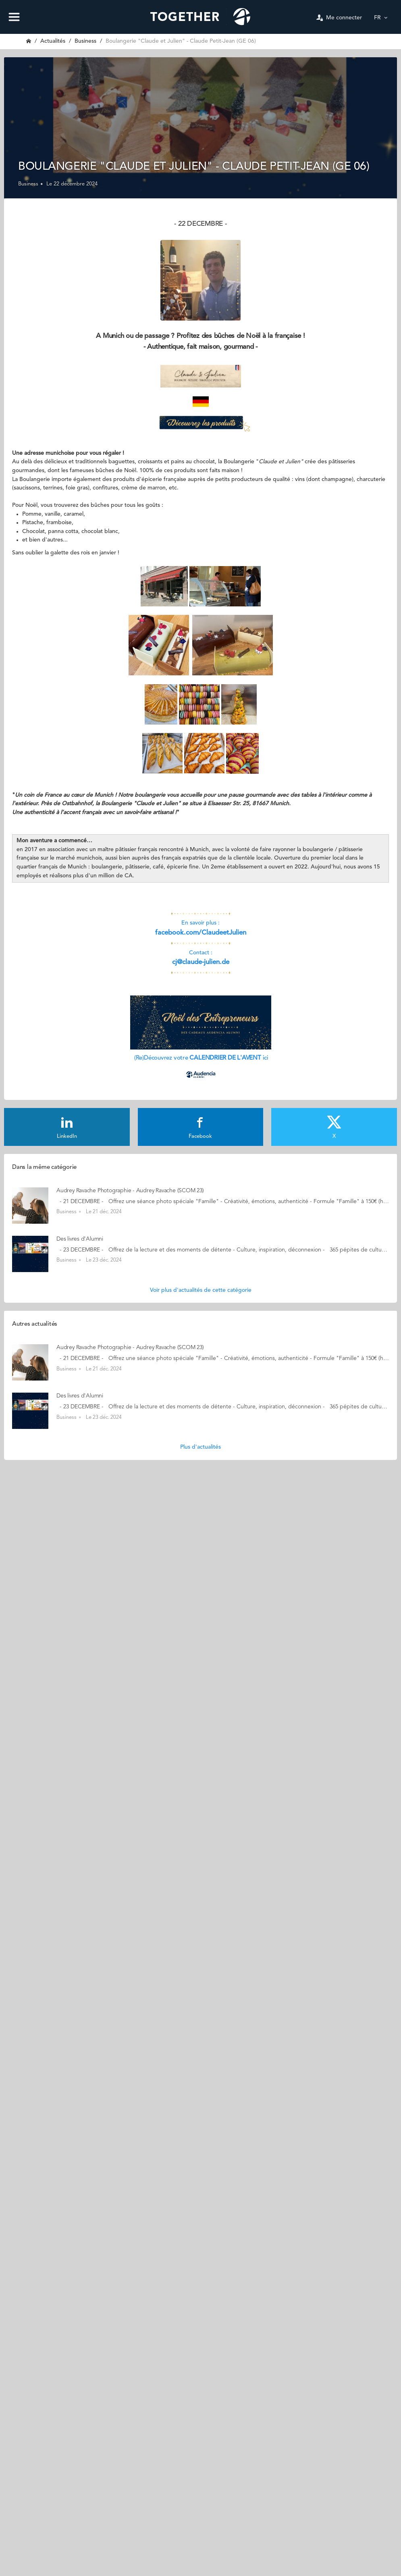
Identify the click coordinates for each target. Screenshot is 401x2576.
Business (85, 41)
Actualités (52, 41)
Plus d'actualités (200, 1447)
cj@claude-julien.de (200, 962)
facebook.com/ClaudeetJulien (200, 932)
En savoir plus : (200, 923)
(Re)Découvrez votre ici (200, 1058)
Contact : (200, 953)
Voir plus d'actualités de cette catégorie (200, 1290)
